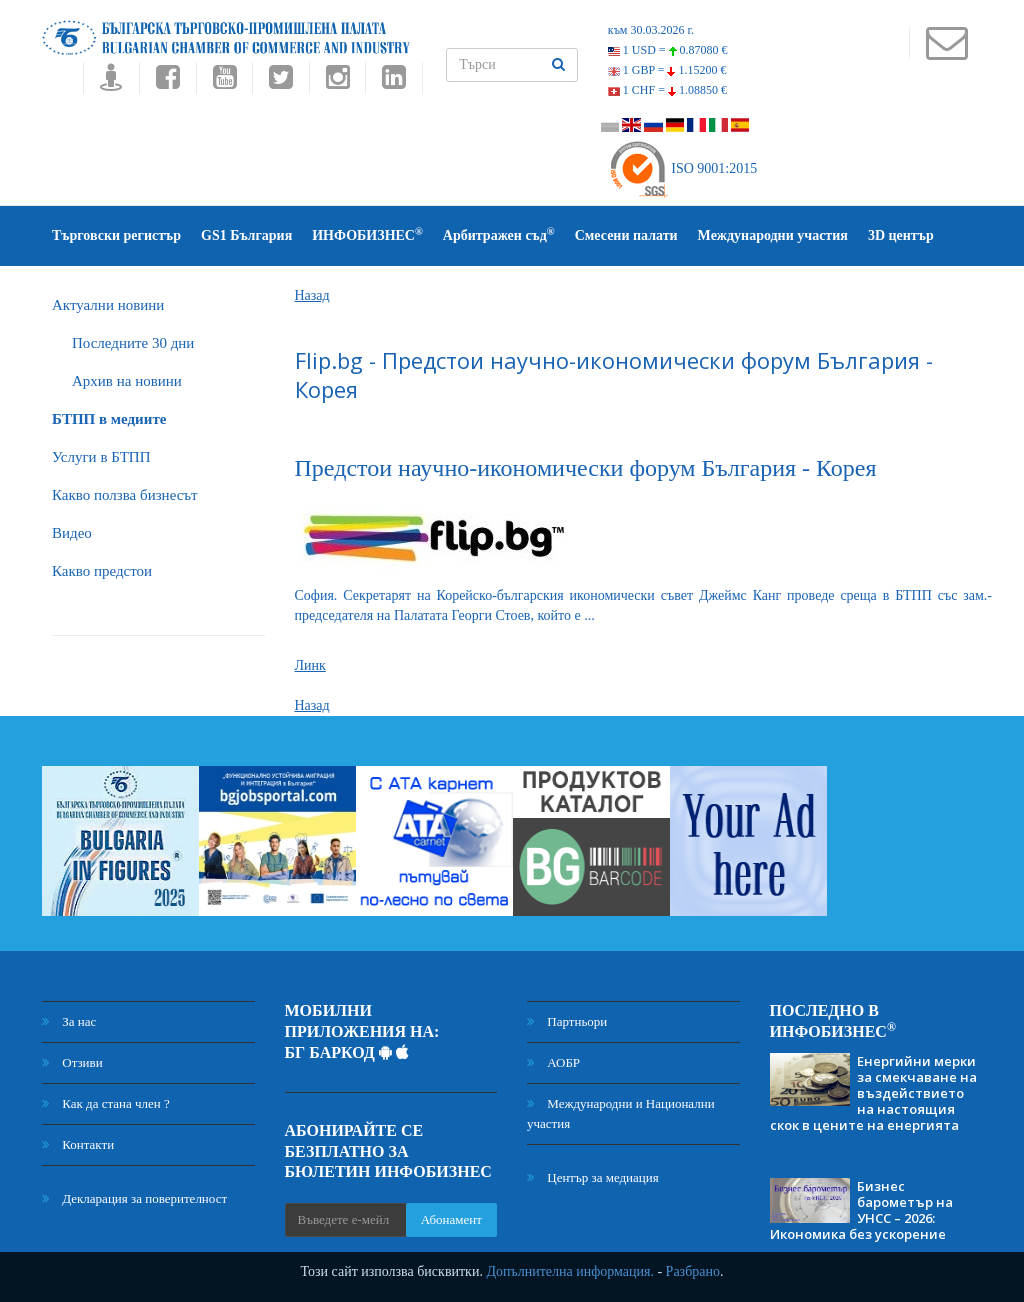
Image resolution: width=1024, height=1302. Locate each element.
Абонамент (451, 1219)
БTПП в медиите (109, 419)
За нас (69, 1021)
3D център (901, 235)
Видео (72, 533)
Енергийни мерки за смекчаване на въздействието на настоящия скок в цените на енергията (873, 1093)
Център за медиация (593, 1177)
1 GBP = (667, 70)
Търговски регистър (116, 235)
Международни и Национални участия (621, 1113)
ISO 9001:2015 (682, 168)
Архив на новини (127, 381)
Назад (312, 295)
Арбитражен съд (499, 234)
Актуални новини (108, 305)
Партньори (567, 1021)
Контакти (78, 1144)
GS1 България (246, 235)
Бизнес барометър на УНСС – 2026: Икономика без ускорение (861, 1210)
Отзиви (72, 1062)
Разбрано (693, 1271)
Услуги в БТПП (101, 457)
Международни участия (773, 235)
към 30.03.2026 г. (651, 30)
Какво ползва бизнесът (125, 495)
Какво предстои (102, 571)
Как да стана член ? (106, 1103)
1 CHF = (667, 90)
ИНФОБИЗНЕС (367, 234)
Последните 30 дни (133, 343)
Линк (310, 665)
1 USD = (668, 50)
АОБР (553, 1062)
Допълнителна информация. (570, 1271)
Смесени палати (626, 235)
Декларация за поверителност (134, 1198)
